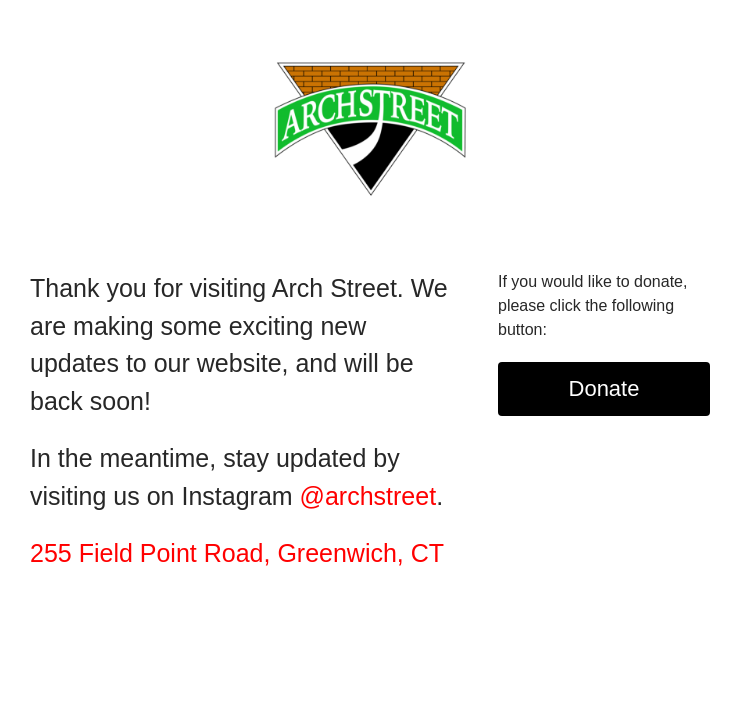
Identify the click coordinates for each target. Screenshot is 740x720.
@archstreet (368, 496)
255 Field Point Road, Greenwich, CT (237, 553)
